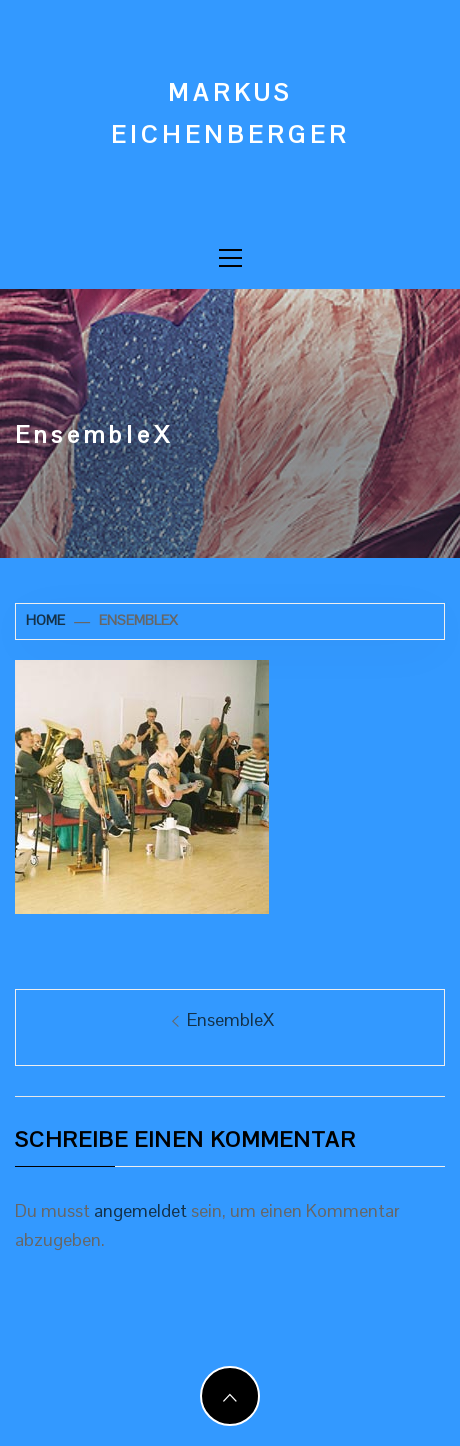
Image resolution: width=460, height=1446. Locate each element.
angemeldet (140, 1210)
